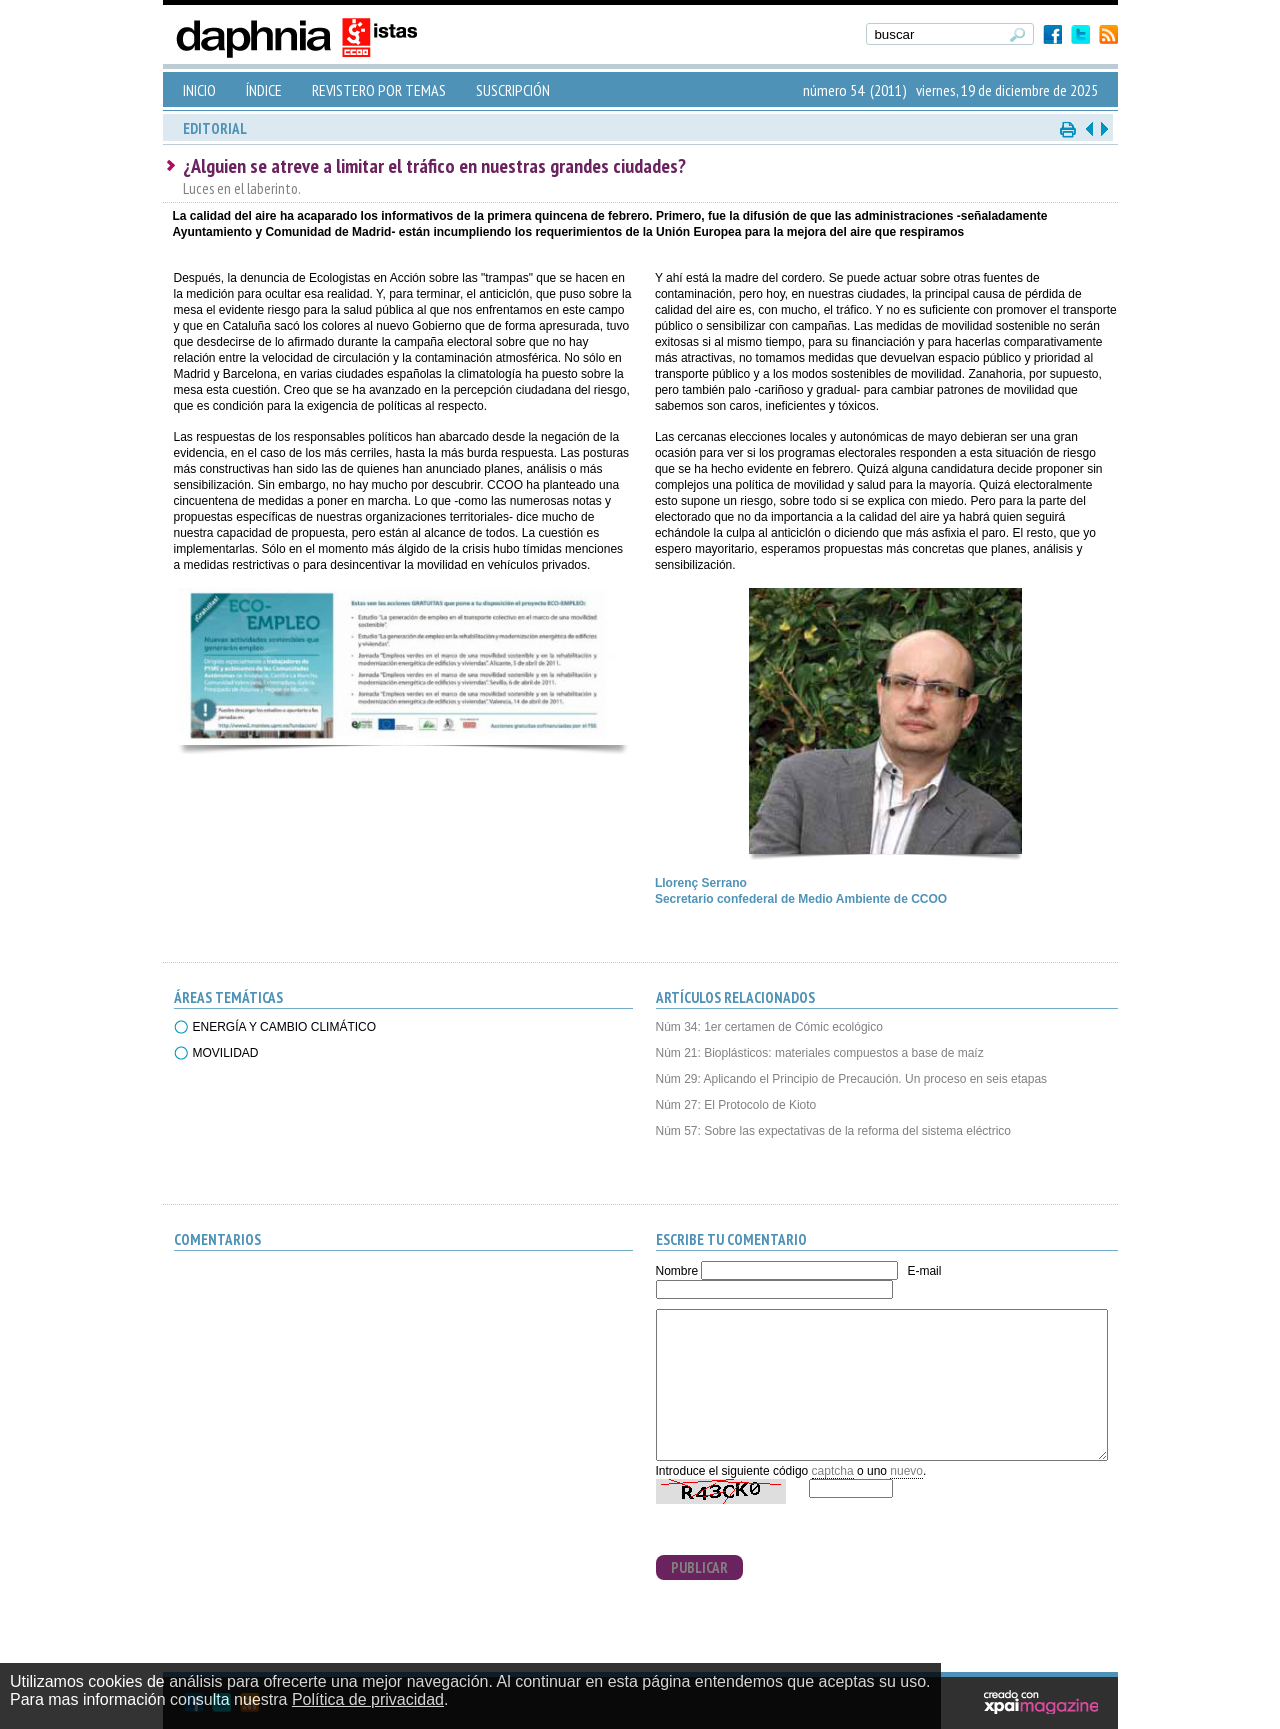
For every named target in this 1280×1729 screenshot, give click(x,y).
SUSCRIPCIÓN (513, 90)
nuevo (906, 1471)
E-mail (924, 1271)
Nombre (677, 1271)
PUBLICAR (699, 1567)
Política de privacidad (368, 1699)
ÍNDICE (264, 90)
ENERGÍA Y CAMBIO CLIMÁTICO (285, 1027)
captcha (833, 1471)
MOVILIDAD (226, 1053)
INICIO (199, 90)
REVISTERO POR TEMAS (379, 90)
